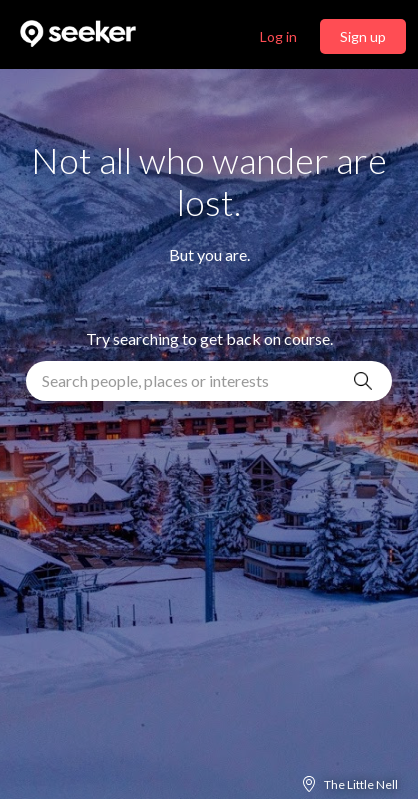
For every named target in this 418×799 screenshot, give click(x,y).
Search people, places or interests (155, 380)
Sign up (363, 36)
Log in (278, 36)
